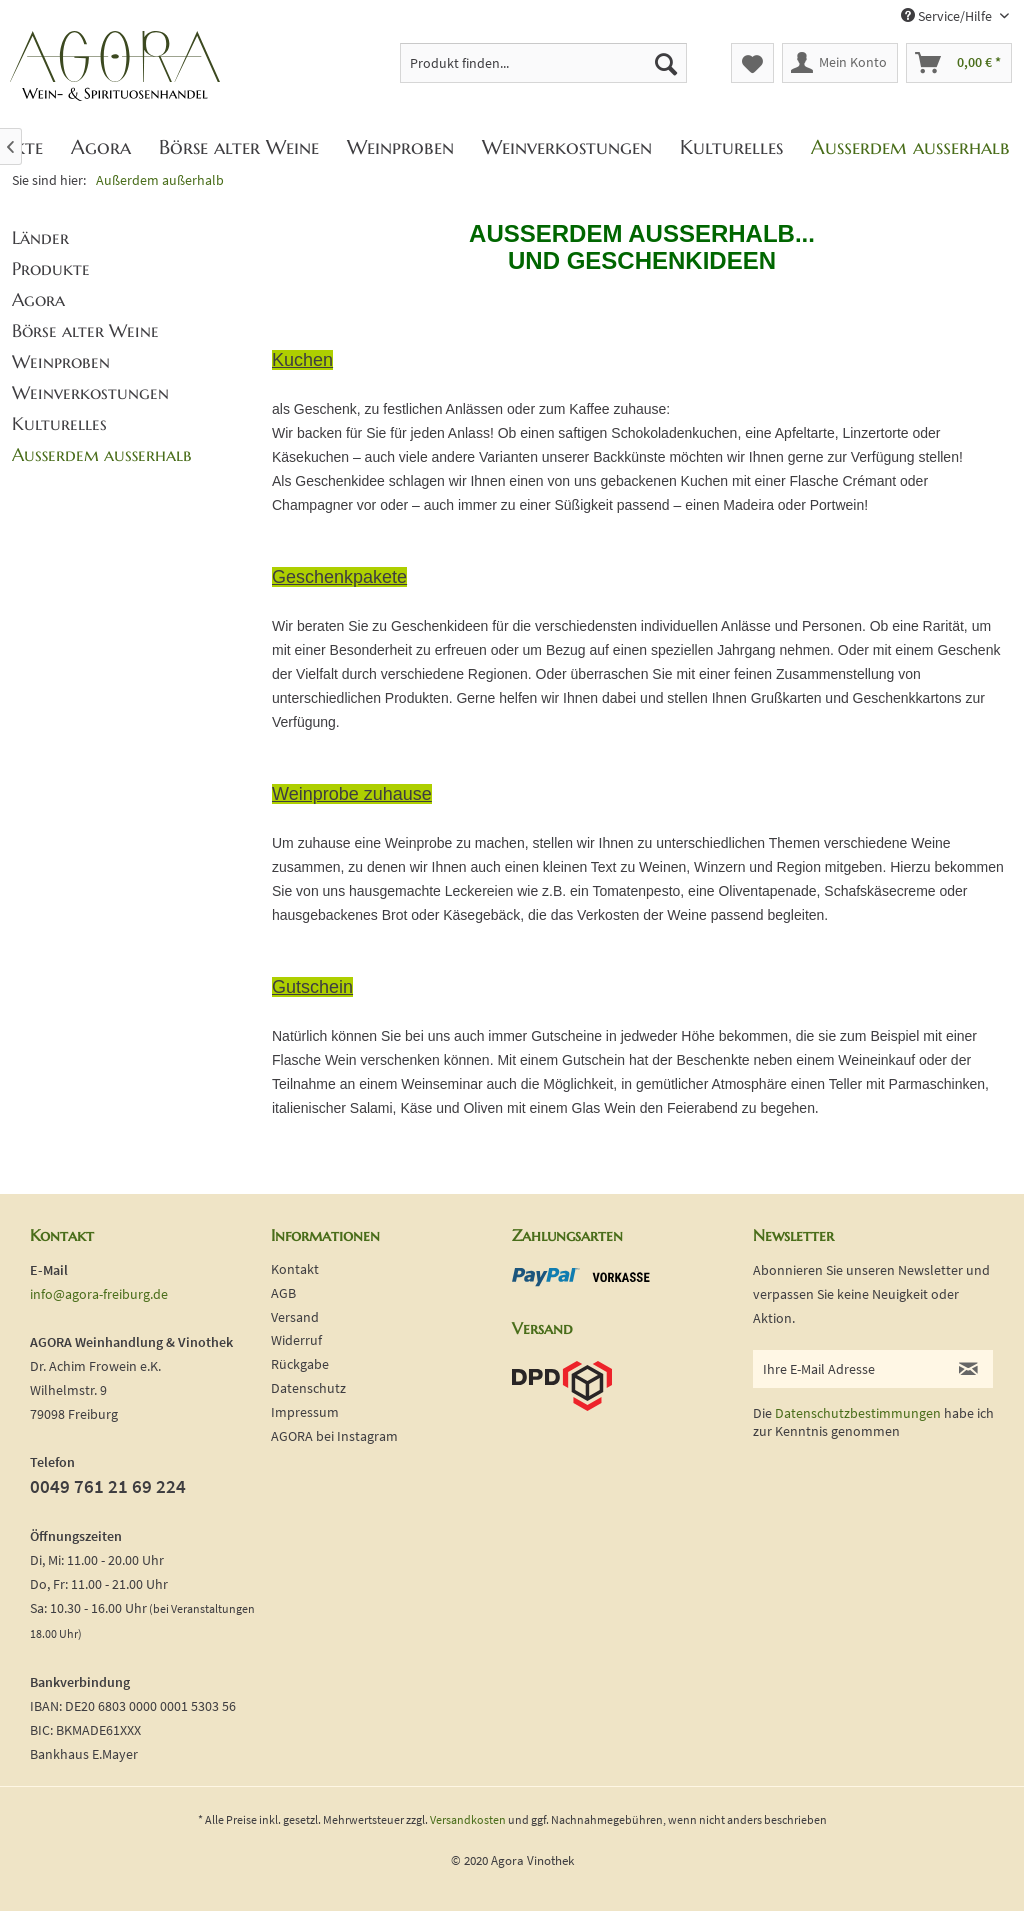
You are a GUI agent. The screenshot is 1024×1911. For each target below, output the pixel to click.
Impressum (305, 1412)
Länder (40, 237)
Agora (38, 299)
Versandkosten (468, 1819)
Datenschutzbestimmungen (858, 1413)
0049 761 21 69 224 (108, 1486)
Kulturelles (59, 423)
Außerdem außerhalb (102, 454)
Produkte (51, 268)
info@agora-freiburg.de (99, 1294)
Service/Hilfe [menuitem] (948, 16)
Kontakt (295, 1269)
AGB (283, 1293)
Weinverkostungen (90, 392)
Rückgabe (300, 1364)
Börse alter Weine (85, 330)
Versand (295, 1317)
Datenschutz (308, 1388)
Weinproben (61, 361)
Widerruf (296, 1340)
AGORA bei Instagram (334, 1436)
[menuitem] (543, 63)
